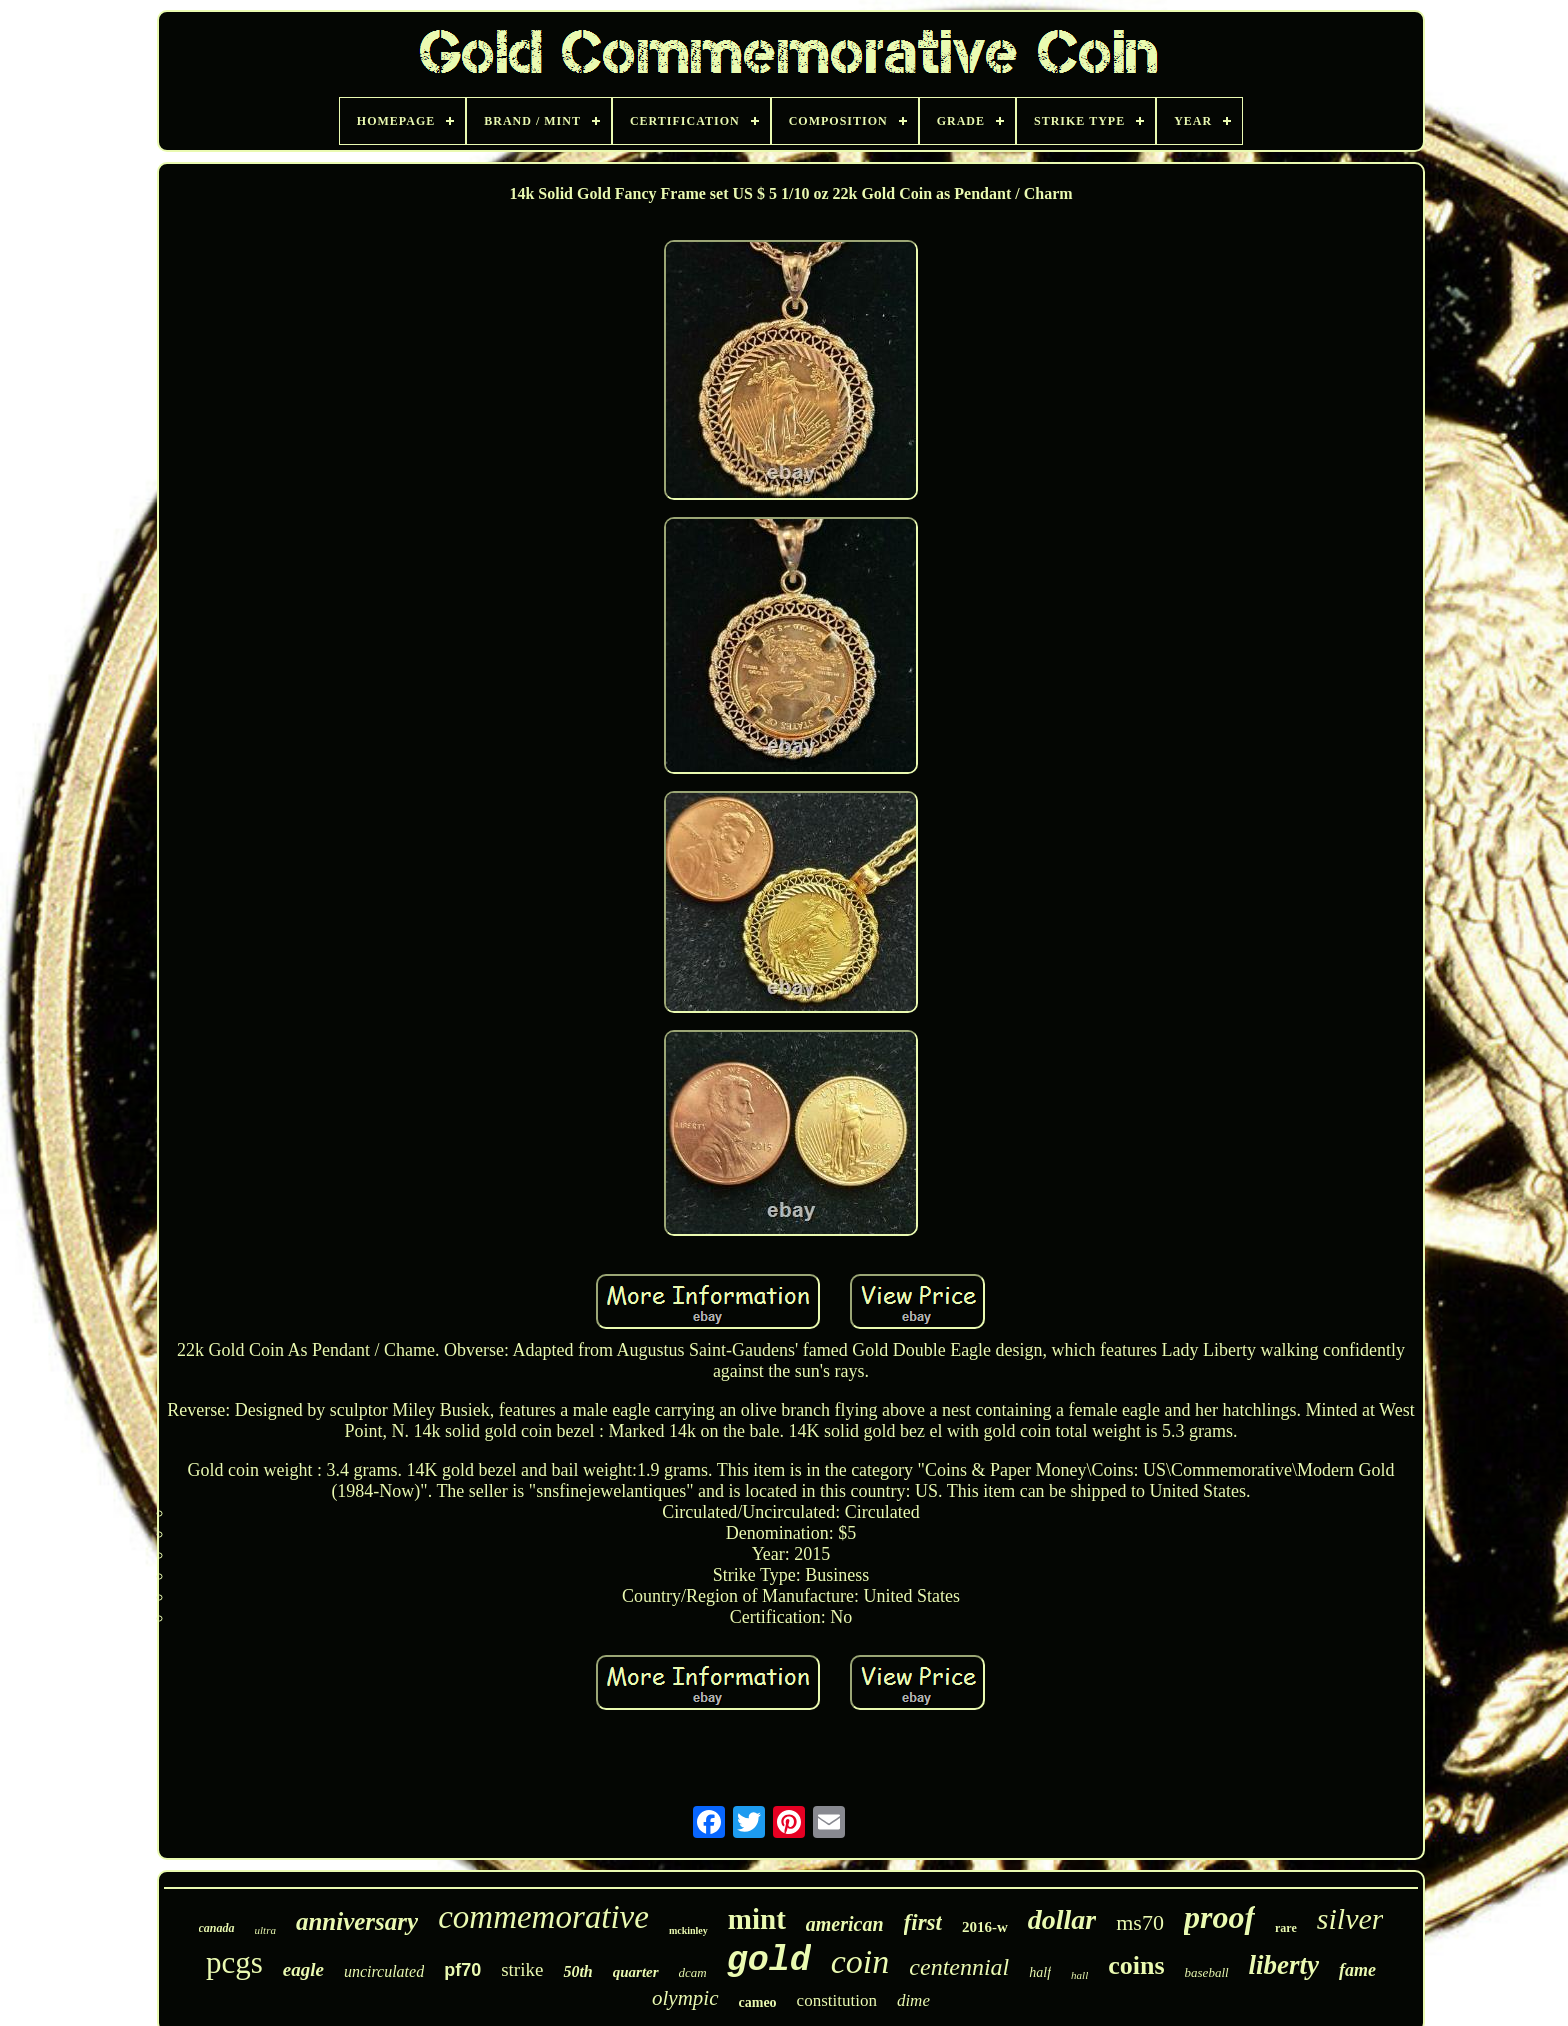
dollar (1062, 1919)
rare (1286, 1928)
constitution (837, 2000)
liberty (1284, 1965)
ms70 (1140, 1922)
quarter (636, 1972)
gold (769, 1961)
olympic (685, 1998)
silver (1350, 1918)
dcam (693, 1972)
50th (577, 1971)
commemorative (543, 1917)
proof (1219, 1917)
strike (522, 1969)
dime (913, 2000)
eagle (303, 1969)
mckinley (688, 1930)
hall (1079, 1975)
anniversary (357, 1921)
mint (757, 1919)
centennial (959, 1967)
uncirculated (384, 1971)
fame (1357, 1970)
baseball (1207, 1972)
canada (217, 1928)
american (845, 1924)
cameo (758, 2002)
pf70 (462, 1970)
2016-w (985, 1927)
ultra (265, 1930)
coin (860, 1961)
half (1040, 1972)
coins (1136, 1965)
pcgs (234, 1962)
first (923, 1922)
